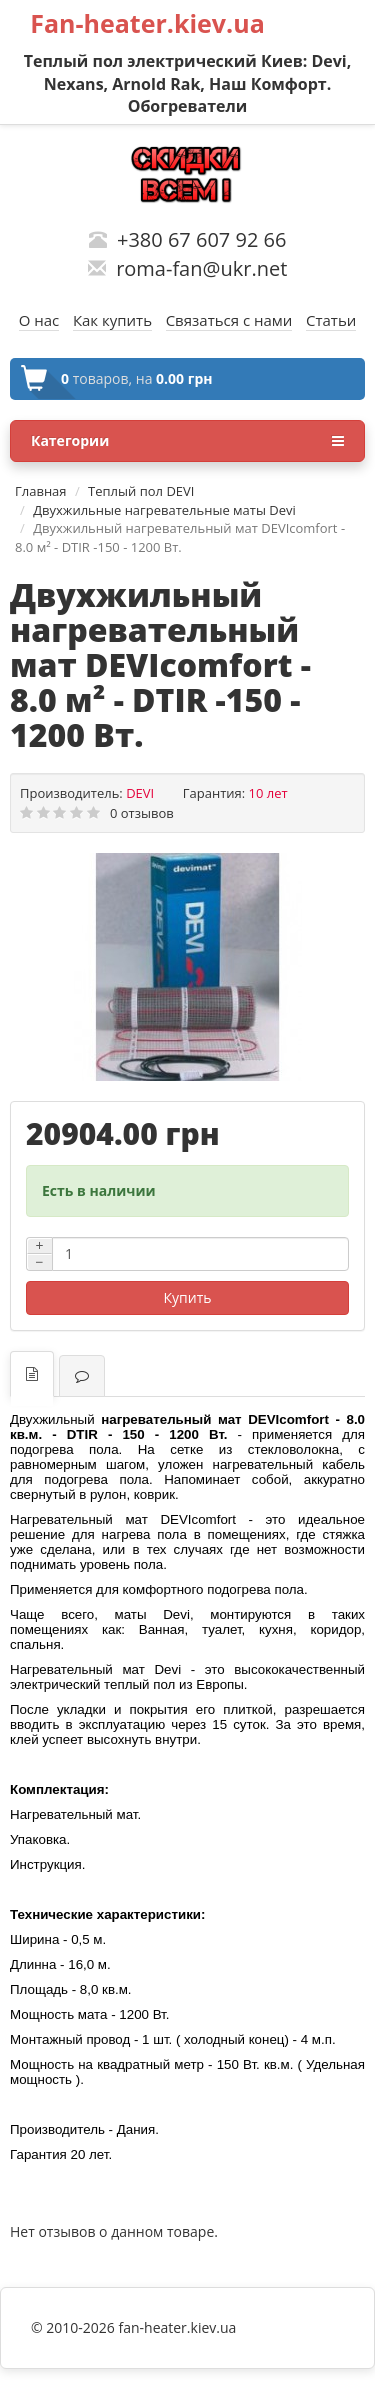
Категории (187, 441)
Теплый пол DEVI (141, 491)
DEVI (140, 793)
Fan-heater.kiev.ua (147, 23)
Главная (41, 491)
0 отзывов (142, 813)
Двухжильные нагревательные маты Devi (164, 510)
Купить (188, 1297)
